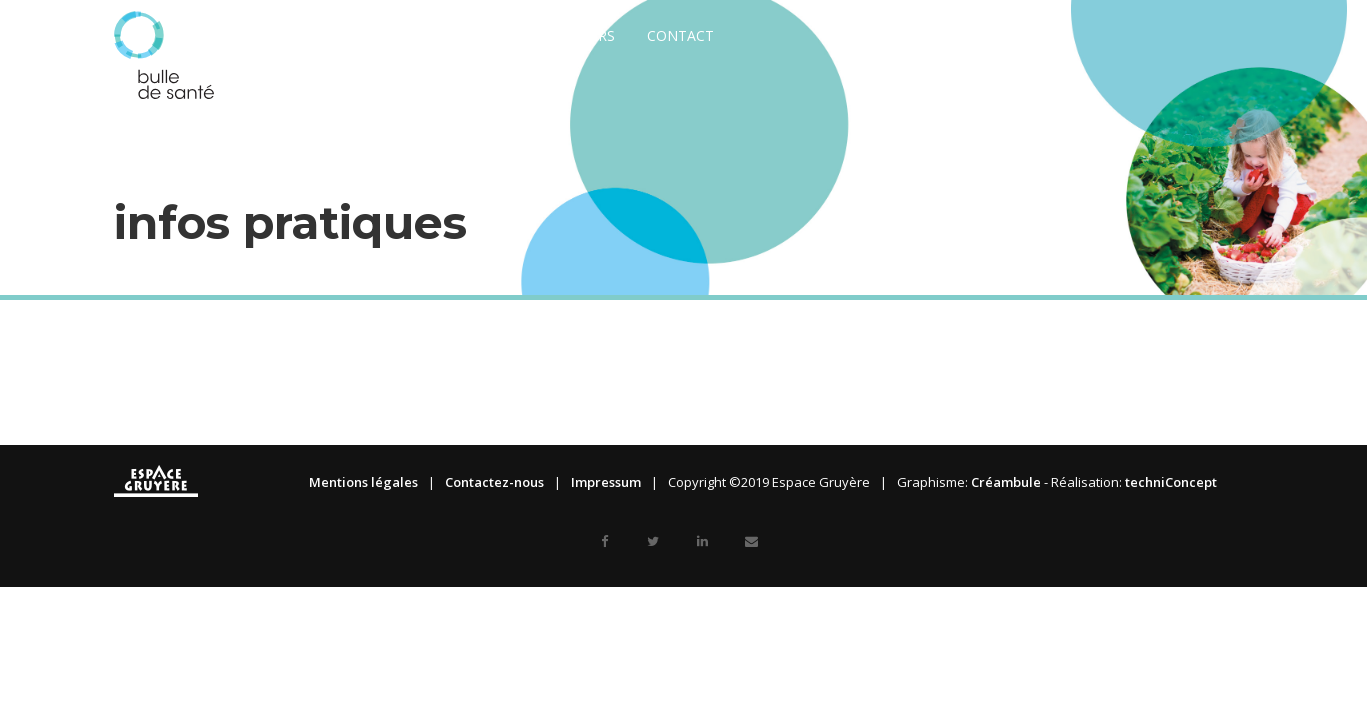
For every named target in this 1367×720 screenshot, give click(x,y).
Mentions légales (363, 482)
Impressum (606, 482)
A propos (367, 35)
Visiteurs (581, 35)
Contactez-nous (494, 482)
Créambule (1006, 482)
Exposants (474, 35)
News (280, 35)
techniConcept (1171, 482)
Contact (680, 35)
